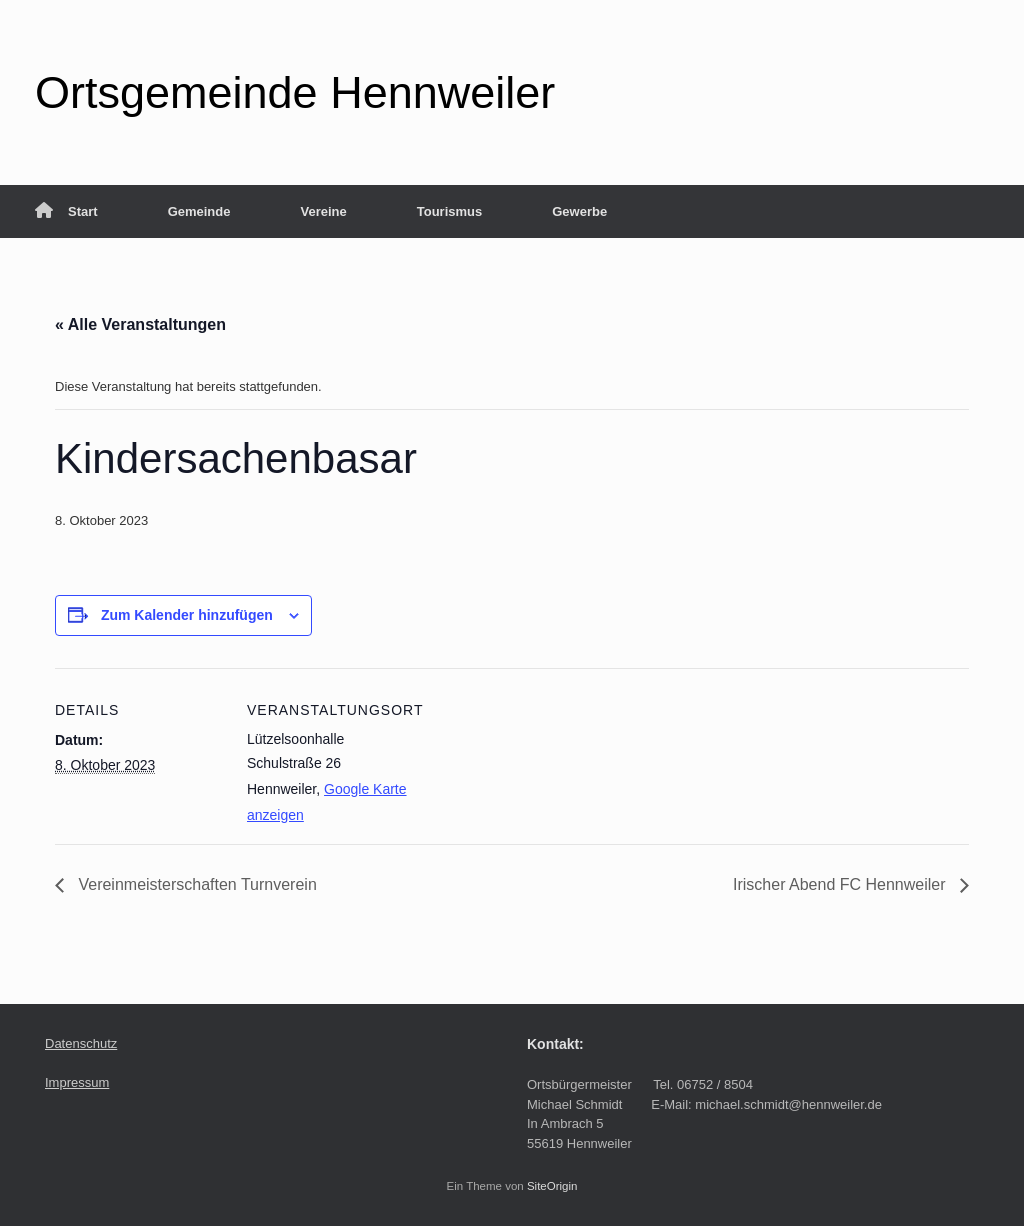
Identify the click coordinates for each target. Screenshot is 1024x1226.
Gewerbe (579, 211)
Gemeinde (199, 211)
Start (66, 211)
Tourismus (450, 211)
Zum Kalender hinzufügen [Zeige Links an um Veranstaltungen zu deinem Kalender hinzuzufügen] (187, 615)
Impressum (77, 1082)
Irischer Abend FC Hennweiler (841, 884)
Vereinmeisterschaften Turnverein (195, 884)
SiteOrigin (552, 1186)
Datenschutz (81, 1043)
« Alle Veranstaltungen (140, 324)
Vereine (323, 211)
